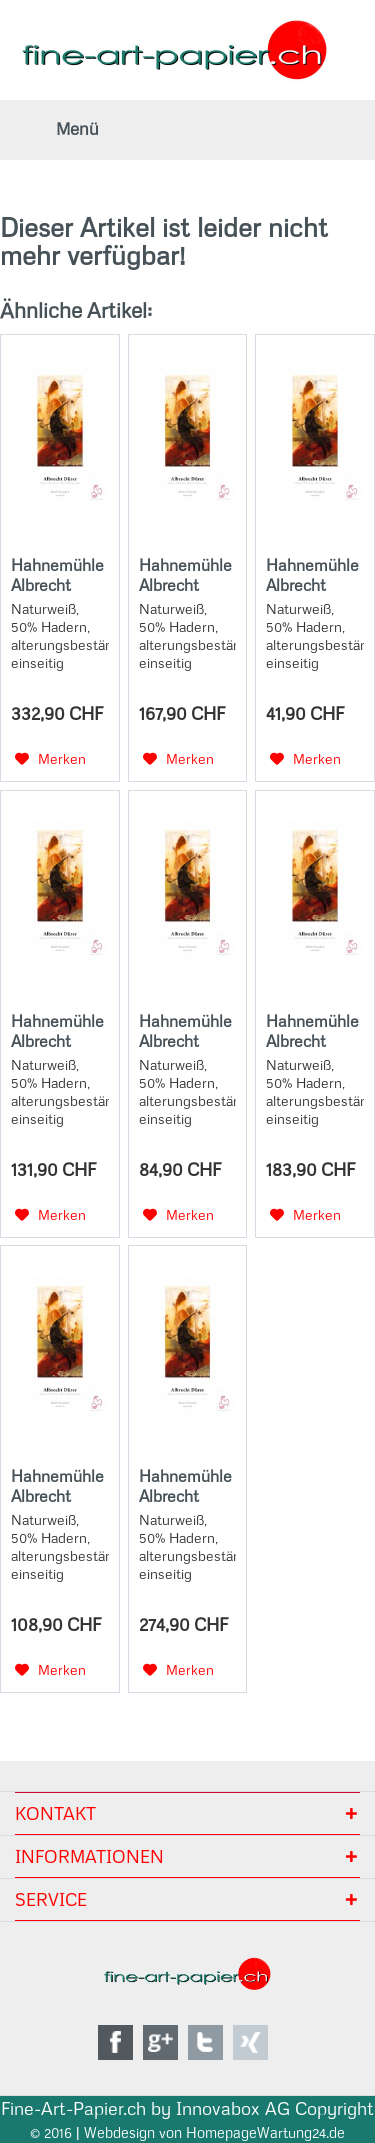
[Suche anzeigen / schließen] (255, 130)
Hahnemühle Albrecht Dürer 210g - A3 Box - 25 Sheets (185, 1031)
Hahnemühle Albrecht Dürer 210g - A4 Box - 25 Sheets (312, 575)
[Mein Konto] (300, 130)
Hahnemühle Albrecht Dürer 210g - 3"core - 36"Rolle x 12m (185, 1486)
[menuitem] (54, 130)
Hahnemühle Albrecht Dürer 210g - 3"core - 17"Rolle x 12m (59, 1031)
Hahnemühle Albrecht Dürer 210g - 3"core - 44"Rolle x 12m (57, 575)
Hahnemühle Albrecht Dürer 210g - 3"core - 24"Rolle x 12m (312, 1031)
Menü (77, 129)
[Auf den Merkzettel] (50, 759)
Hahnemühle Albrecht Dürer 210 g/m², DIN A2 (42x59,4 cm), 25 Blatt (186, 575)
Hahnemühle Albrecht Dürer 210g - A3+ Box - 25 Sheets (57, 1486)
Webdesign (119, 2133)
